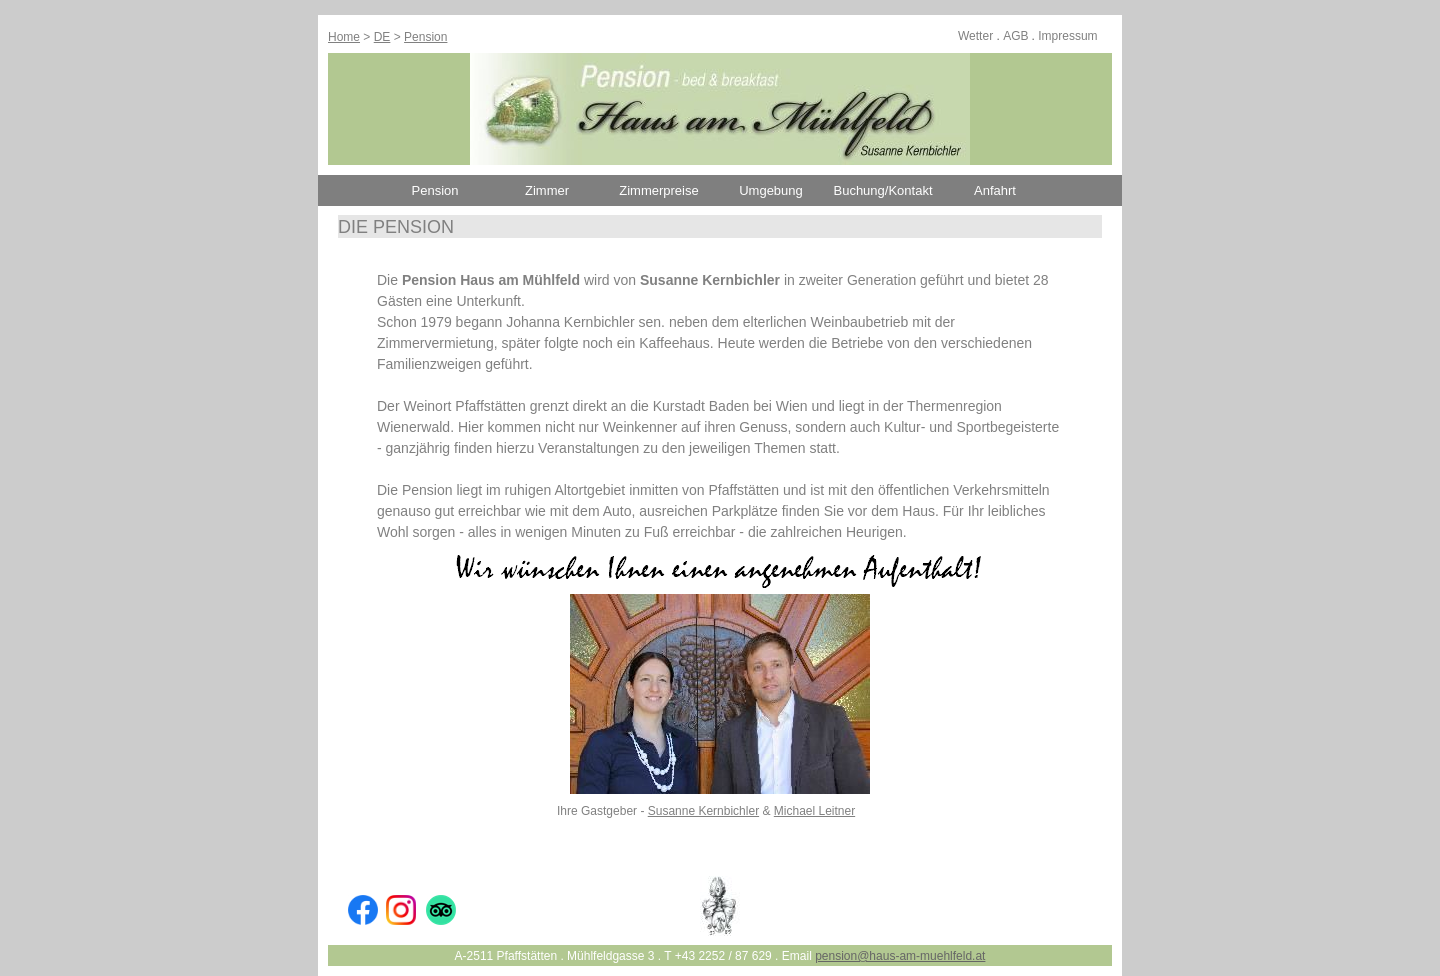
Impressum (1067, 36)
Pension (425, 37)
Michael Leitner (814, 811)
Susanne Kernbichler (703, 811)
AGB (1015, 36)
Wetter (975, 36)
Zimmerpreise (658, 190)
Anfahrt (995, 190)
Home (344, 37)
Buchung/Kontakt (882, 190)
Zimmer (547, 190)
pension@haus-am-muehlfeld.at (900, 956)
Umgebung (771, 190)
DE (382, 37)
